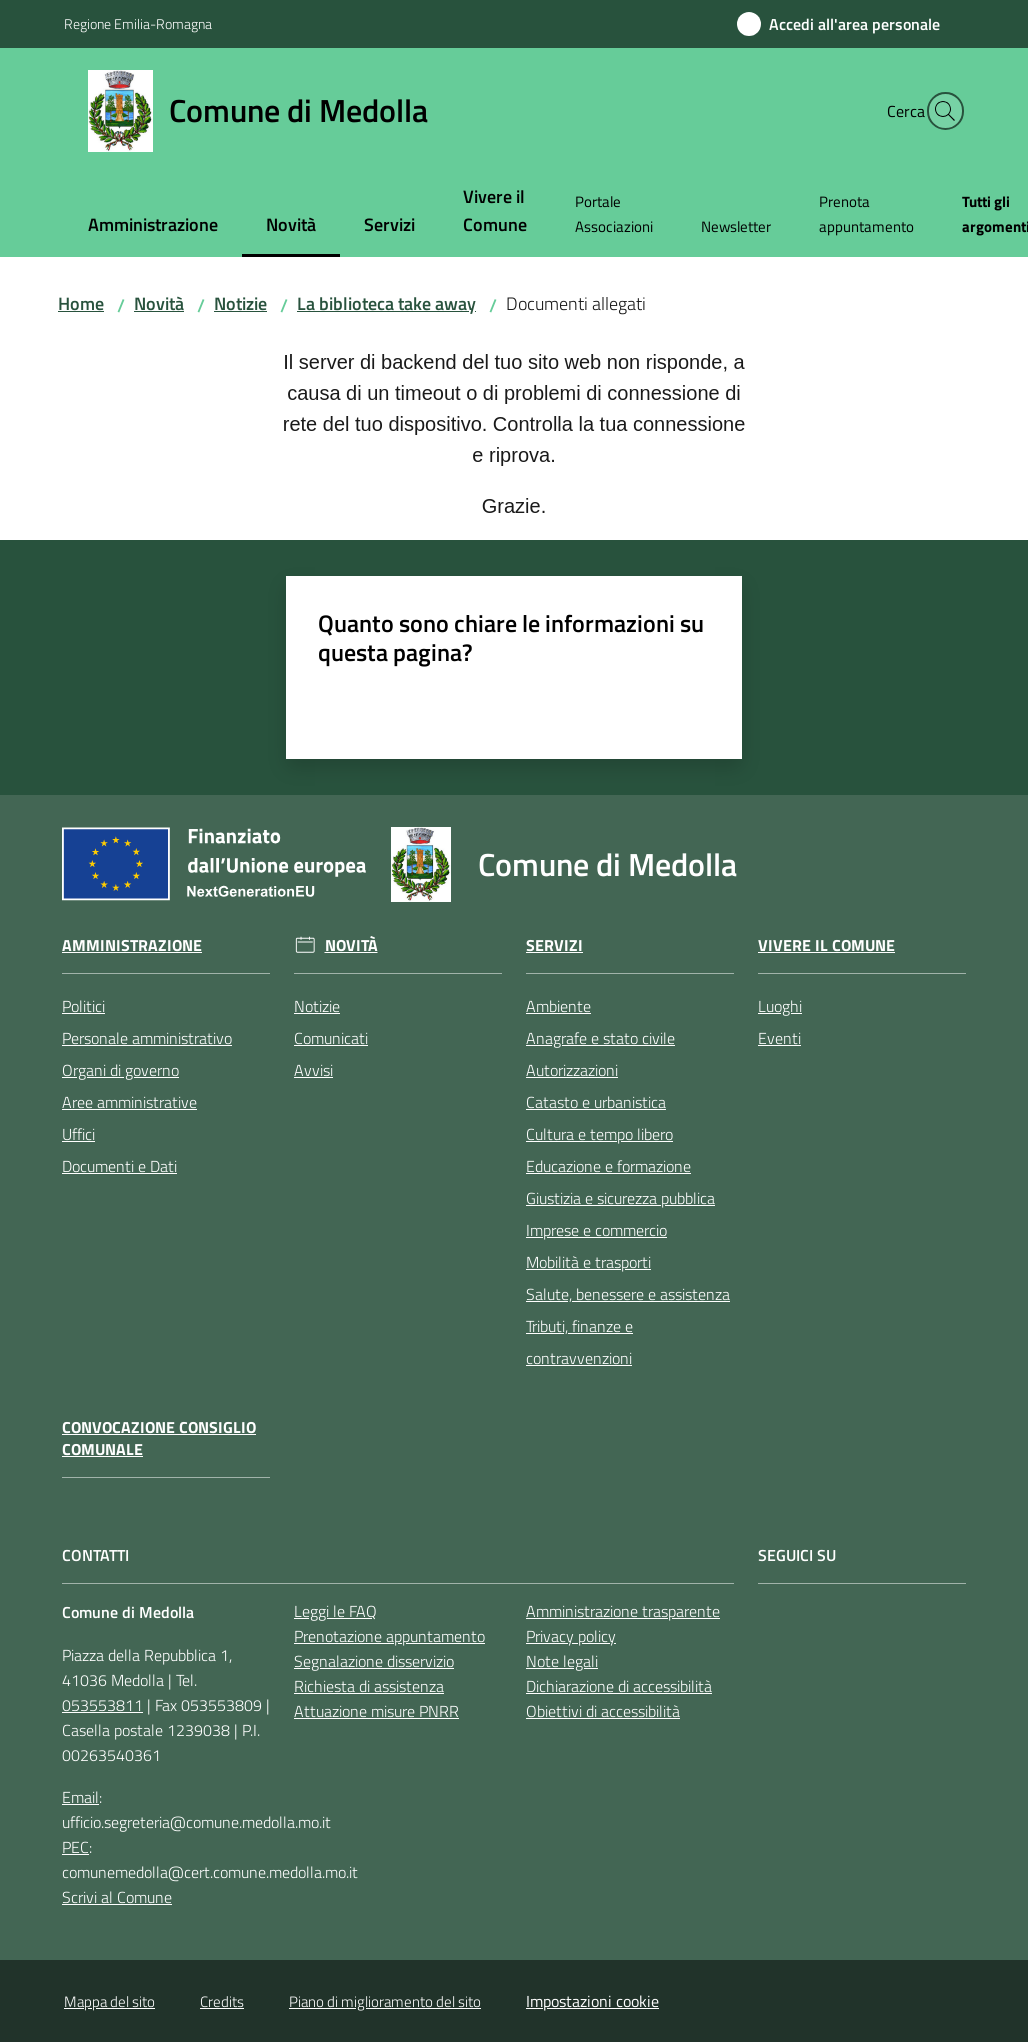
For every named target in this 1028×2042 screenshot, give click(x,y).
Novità (159, 303)
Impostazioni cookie (592, 2001)
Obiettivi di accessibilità (603, 1711)
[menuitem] (153, 226)
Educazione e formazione (608, 1166)
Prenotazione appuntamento (389, 1636)
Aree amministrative (129, 1102)
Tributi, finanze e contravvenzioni (579, 1342)
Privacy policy (571, 1636)
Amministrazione (132, 945)
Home (81, 303)
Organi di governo (120, 1070)
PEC (75, 1847)
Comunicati (331, 1038)
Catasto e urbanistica (596, 1102)
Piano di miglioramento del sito (385, 2001)
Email (80, 1797)
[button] (940, 111)
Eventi (779, 1038)
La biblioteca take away (386, 303)
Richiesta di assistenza (369, 1686)
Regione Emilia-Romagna (138, 23)
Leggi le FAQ (335, 1611)
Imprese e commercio (596, 1230)
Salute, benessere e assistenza (628, 1294)
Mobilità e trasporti (588, 1262)
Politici (83, 1006)
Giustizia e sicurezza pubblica (620, 1198)
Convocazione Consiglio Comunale (159, 1439)
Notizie (240, 303)
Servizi (554, 945)
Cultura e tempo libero (599, 1134)
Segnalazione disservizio (374, 1661)
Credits (222, 2001)
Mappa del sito (109, 2001)
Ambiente (558, 1006)
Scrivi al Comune (117, 1897)
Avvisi (313, 1070)
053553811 (102, 1705)
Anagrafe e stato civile (600, 1038)
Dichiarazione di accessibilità (619, 1686)
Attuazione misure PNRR (376, 1711)
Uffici (78, 1134)
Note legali (562, 1661)
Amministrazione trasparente (623, 1611)
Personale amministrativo (147, 1038)
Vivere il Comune (826, 945)
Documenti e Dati (119, 1166)
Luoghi (780, 1006)
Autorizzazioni (572, 1070)
